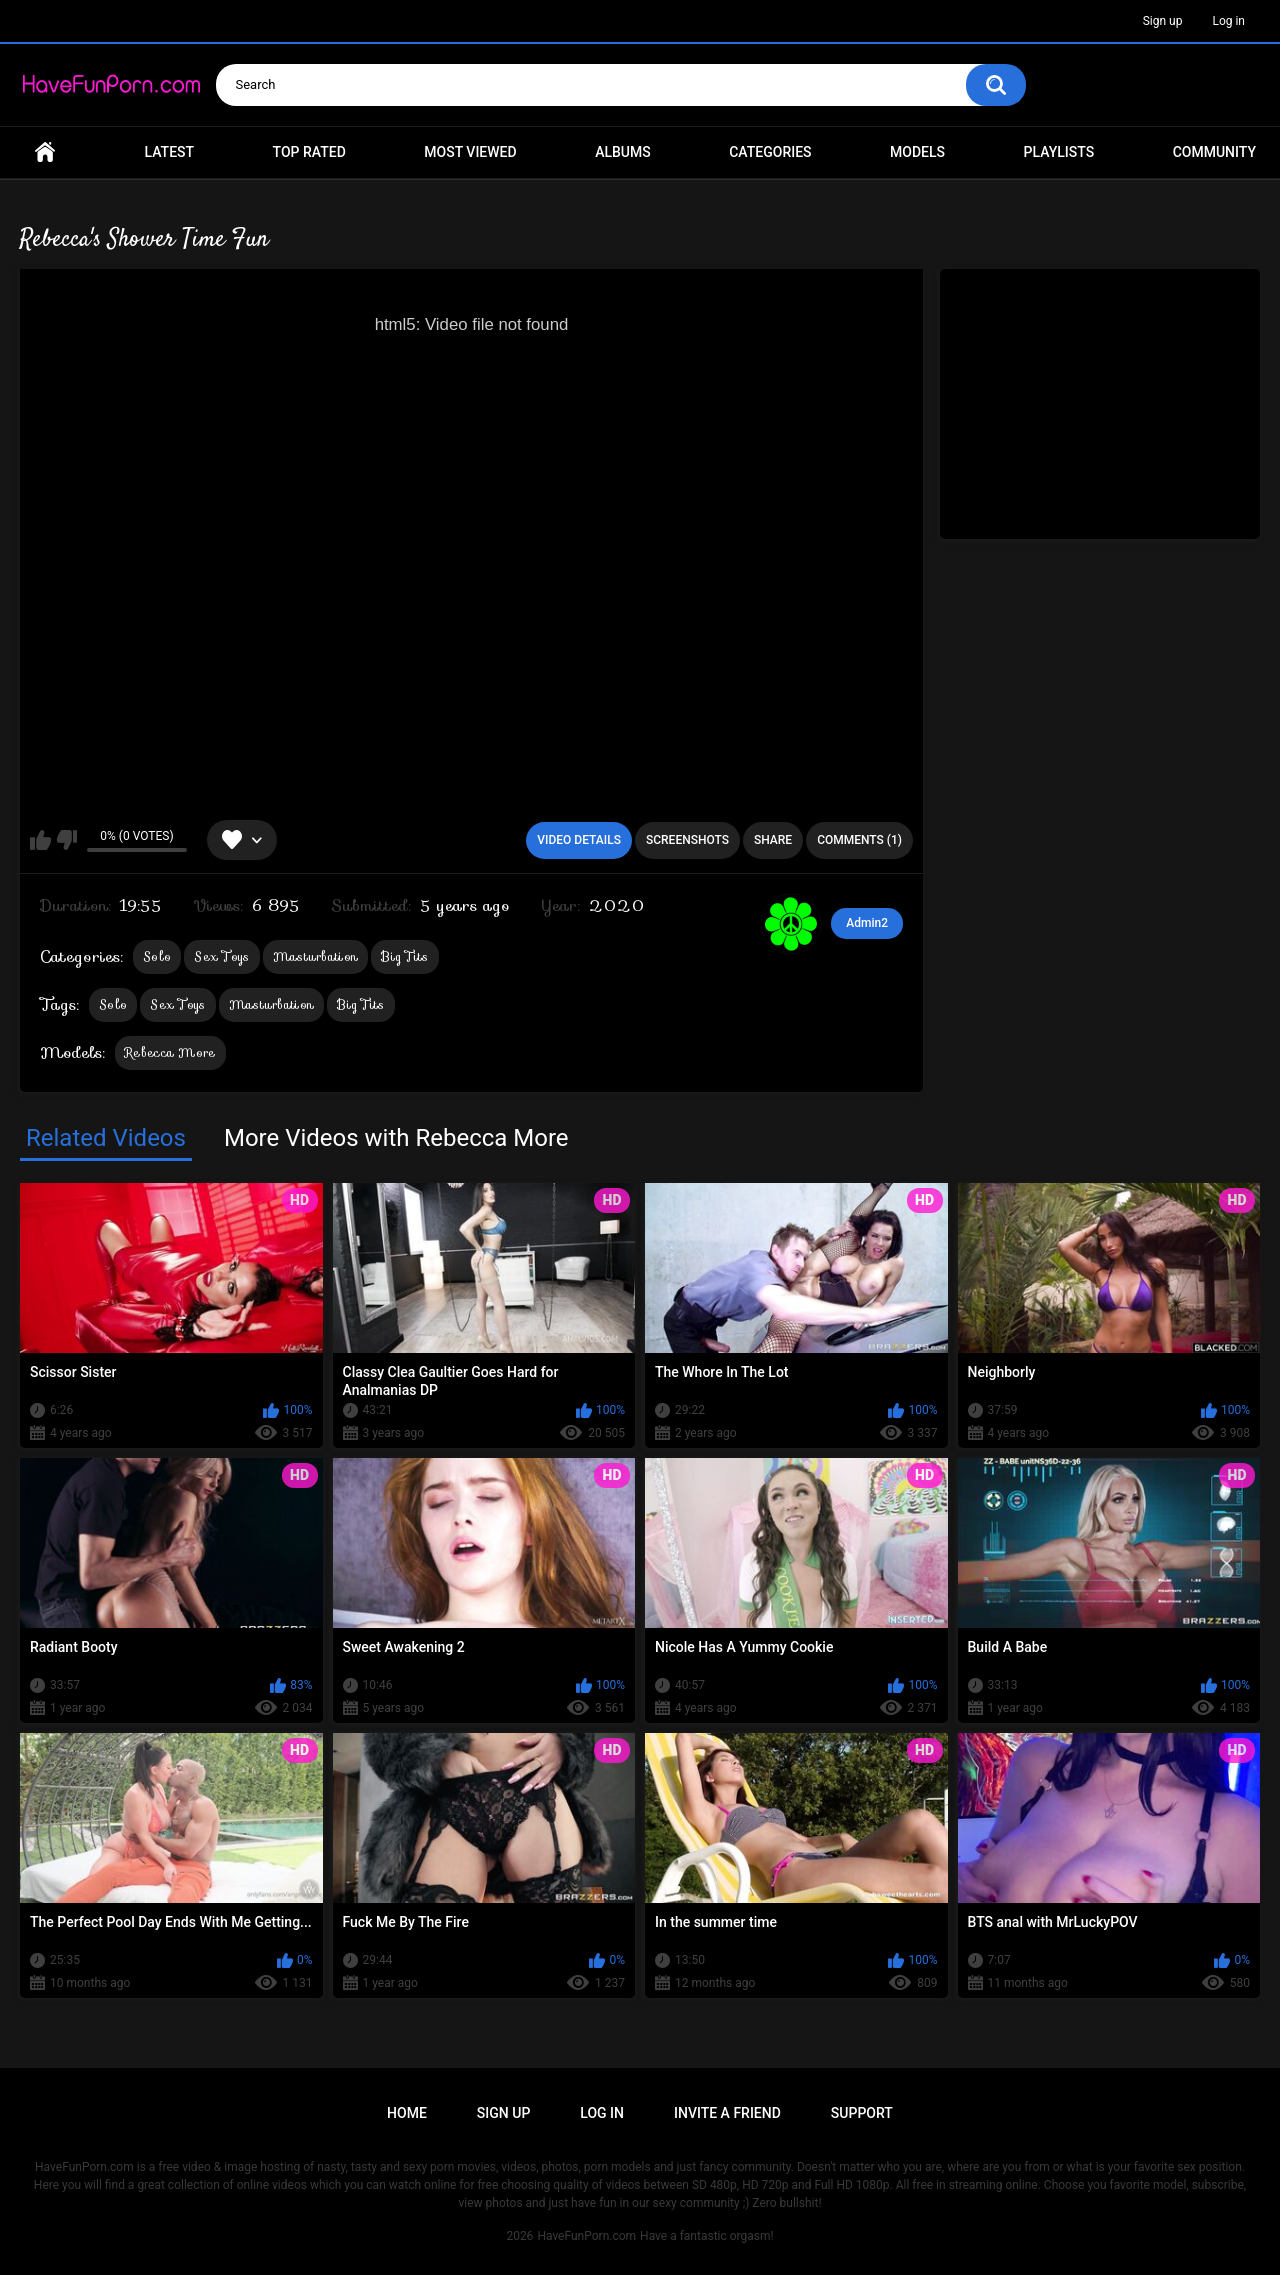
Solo (157, 956)
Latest (170, 152)
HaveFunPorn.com (586, 2236)
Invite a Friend (727, 2113)
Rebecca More (170, 1052)
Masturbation (316, 956)
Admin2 (867, 923)
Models (917, 152)
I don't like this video (66, 840)
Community (1214, 152)
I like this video (40, 840)
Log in (1228, 21)
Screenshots (687, 840)
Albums (623, 152)
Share (773, 840)
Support (862, 2113)
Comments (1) (859, 840)
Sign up (1163, 21)
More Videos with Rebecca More (396, 1138)
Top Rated (309, 152)
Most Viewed (470, 152)
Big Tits (404, 956)
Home (45, 152)
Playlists (1059, 152)
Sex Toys (221, 956)
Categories (770, 152)
